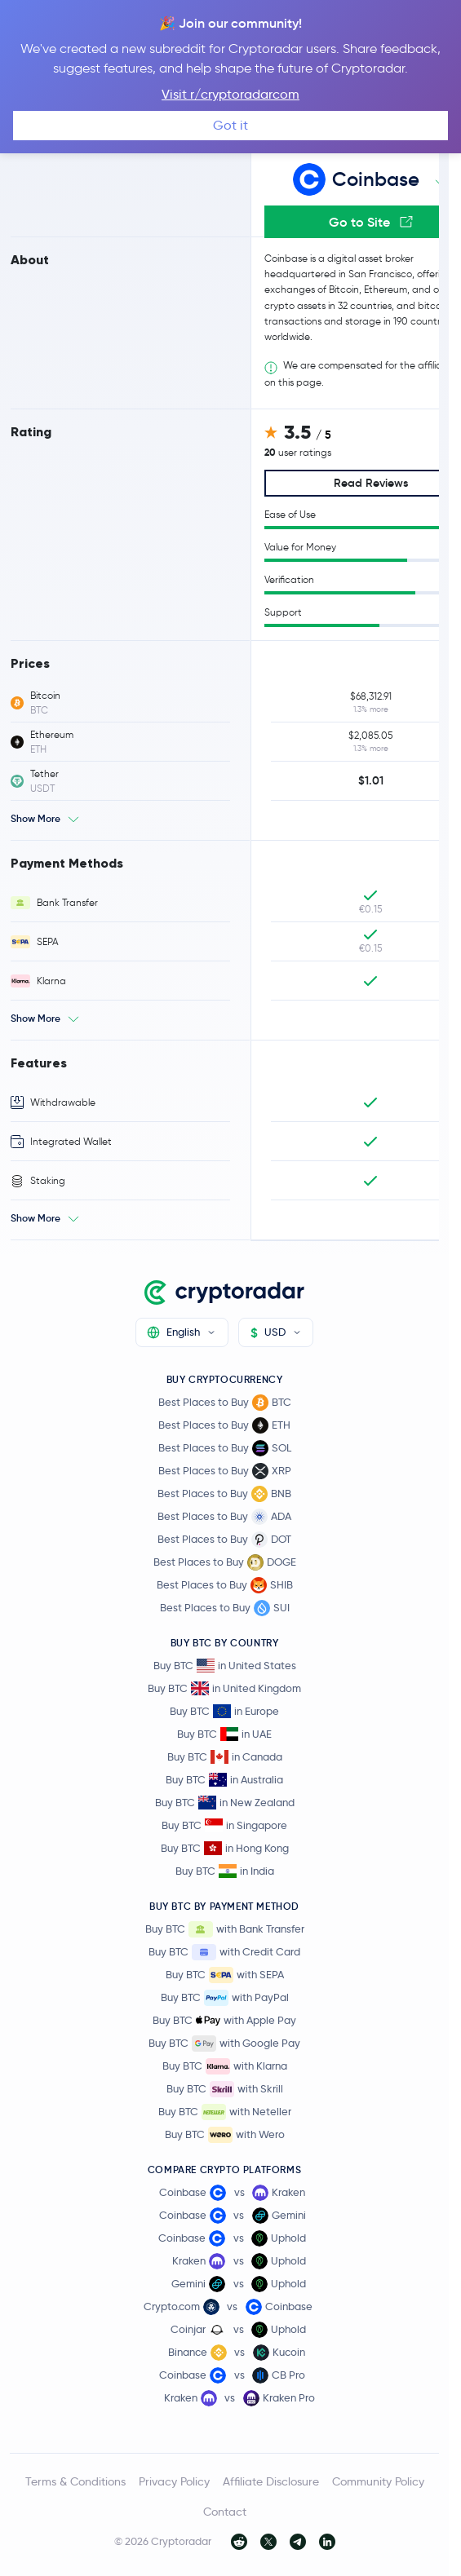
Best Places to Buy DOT (224, 1539)
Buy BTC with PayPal (225, 1998)
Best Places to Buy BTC (224, 1402)
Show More (35, 818)
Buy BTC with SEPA (225, 1975)
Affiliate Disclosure (271, 2481)
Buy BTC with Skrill (224, 2089)
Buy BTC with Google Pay (224, 2043)
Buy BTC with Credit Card (224, 1952)
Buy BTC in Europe (224, 1711)
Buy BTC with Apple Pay (224, 2021)
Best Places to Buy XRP (224, 1471)
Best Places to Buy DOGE (224, 1562)
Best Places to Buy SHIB (225, 1585)
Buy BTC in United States (224, 1665)
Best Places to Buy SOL (224, 1448)
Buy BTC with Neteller (224, 2112)
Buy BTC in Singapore (224, 1825)
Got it (230, 125)
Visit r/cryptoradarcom (230, 94)
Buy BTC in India (224, 1871)
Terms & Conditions (75, 2481)
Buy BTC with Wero (225, 2135)
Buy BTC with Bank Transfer (224, 1929)
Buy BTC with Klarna (224, 2066)
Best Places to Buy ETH (224, 1425)
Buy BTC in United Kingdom (224, 1688)
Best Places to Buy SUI (225, 1608)
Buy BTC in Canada (224, 1757)
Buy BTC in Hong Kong (225, 1848)
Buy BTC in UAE (224, 1734)
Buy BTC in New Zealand (225, 1802)
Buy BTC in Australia (224, 1780)
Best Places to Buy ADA (224, 1517)
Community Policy (378, 2481)
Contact (224, 2511)
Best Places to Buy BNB (224, 1494)
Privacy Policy (174, 2481)
